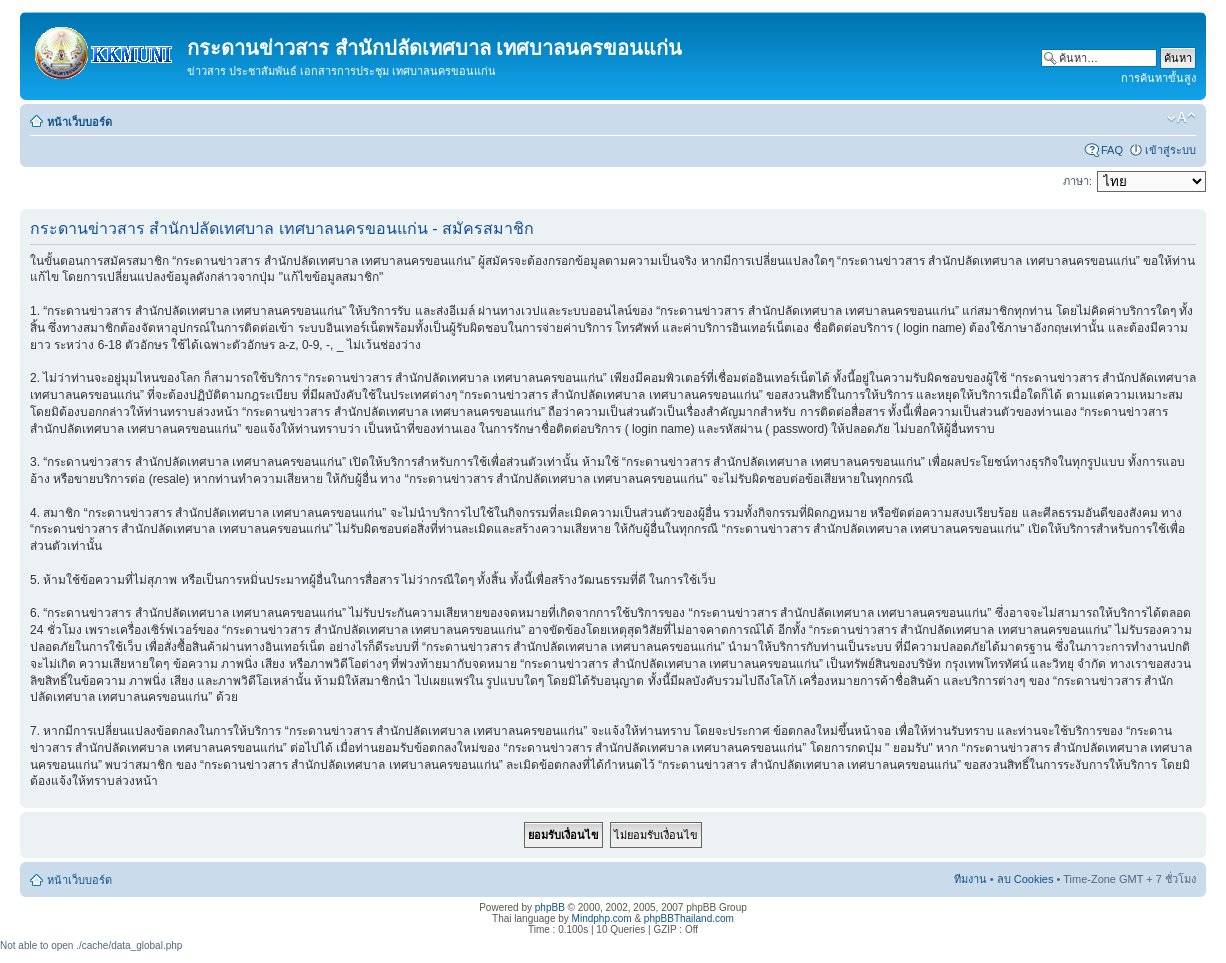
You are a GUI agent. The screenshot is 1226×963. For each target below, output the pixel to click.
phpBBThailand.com (689, 918)
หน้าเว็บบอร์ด (79, 122)
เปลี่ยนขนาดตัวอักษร (1181, 118)
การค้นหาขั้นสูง (1158, 78)
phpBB (550, 907)
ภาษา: (1077, 181)
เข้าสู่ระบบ (1170, 150)
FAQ (1112, 150)
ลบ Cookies (1025, 879)
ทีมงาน (970, 879)
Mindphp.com (602, 918)
